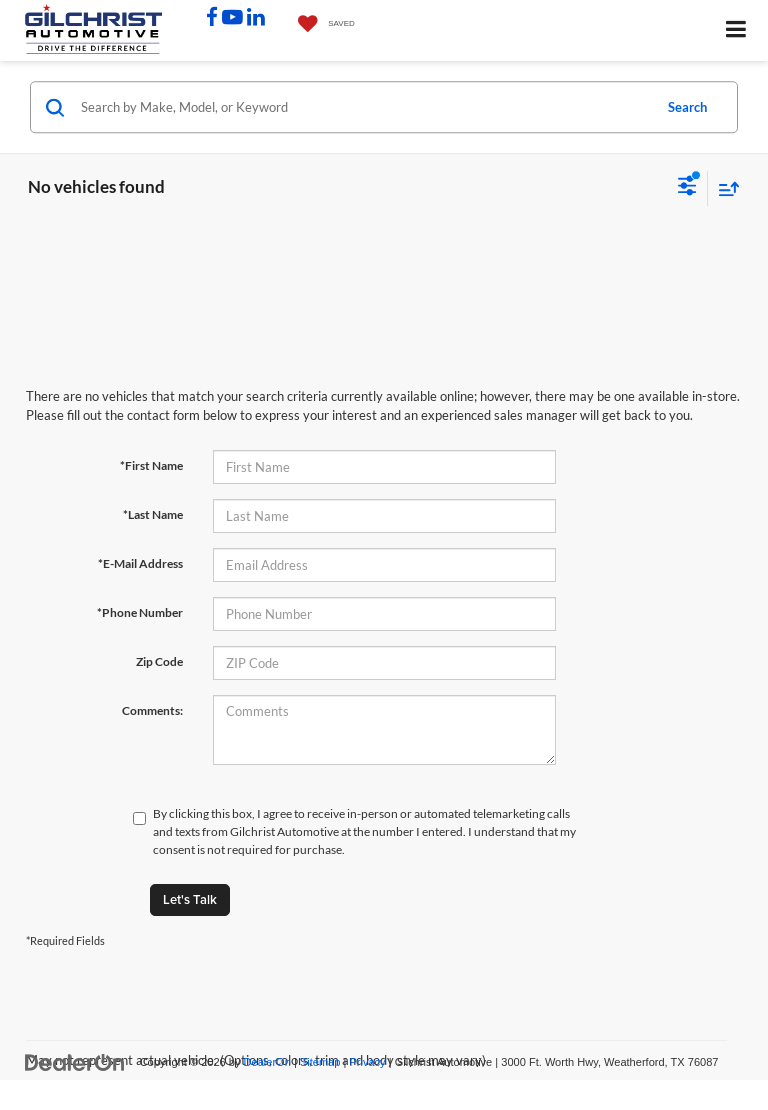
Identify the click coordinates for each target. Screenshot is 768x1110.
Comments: (152, 710)
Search (687, 107)
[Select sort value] (724, 188)
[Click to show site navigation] (736, 30)
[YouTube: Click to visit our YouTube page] (232, 18)
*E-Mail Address (140, 563)
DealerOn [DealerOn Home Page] (267, 1062)
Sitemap (320, 1062)
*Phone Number (140, 612)
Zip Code (159, 661)
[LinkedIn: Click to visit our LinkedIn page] (256, 18)
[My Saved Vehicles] (321, 24)
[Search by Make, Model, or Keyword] (363, 107)
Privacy (367, 1062)
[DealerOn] (75, 1061)
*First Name (151, 465)
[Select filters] (687, 188)
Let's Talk (190, 899)
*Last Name (153, 514)
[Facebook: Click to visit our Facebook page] (212, 18)
